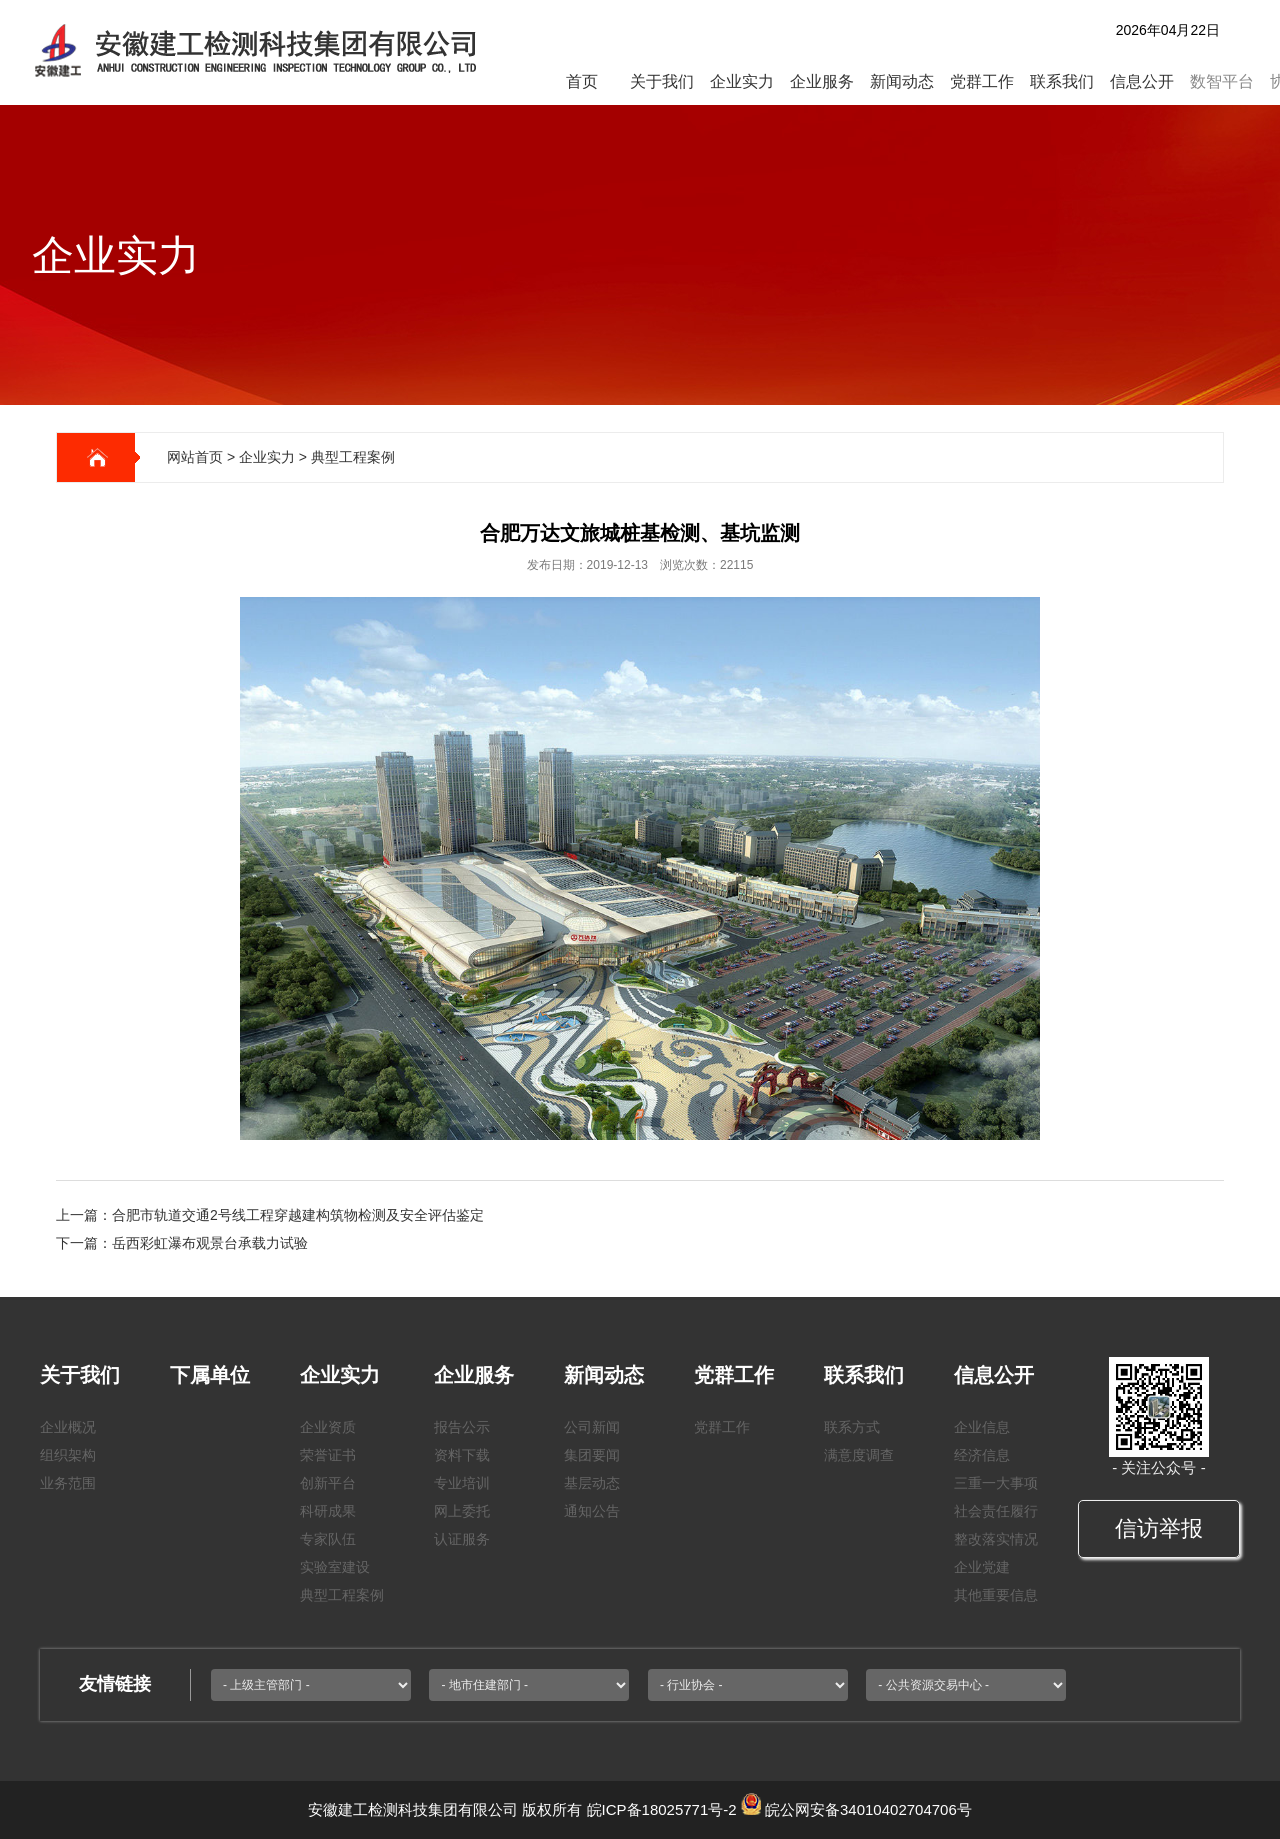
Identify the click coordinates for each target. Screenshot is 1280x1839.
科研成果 (328, 1511)
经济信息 (982, 1455)
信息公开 (1142, 81)
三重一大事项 (996, 1483)
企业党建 (982, 1567)
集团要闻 (592, 1455)
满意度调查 (859, 1455)
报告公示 (462, 1427)
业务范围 (68, 1483)
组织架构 (68, 1455)
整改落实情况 (996, 1539)
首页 (582, 81)
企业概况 (68, 1427)
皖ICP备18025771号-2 (662, 1809)
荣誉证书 (328, 1455)
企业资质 (328, 1427)
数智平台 (1222, 81)
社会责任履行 (996, 1511)
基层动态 (592, 1483)
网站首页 (195, 457)
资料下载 (462, 1455)
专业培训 (462, 1483)
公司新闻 (592, 1427)
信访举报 (1159, 1528)
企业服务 (822, 81)
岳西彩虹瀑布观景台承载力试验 (210, 1243)
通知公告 (592, 1511)
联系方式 (852, 1427)
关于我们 (662, 81)
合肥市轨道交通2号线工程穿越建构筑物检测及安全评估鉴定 (298, 1215)
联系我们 (1062, 81)
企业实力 (742, 81)
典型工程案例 (353, 457)
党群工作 (982, 81)
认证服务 (462, 1539)
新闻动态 (902, 81)
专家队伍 (328, 1539)
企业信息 (982, 1427)
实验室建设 (335, 1567)
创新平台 (328, 1483)
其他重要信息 (996, 1595)
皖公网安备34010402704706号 (868, 1809)
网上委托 (462, 1511)
